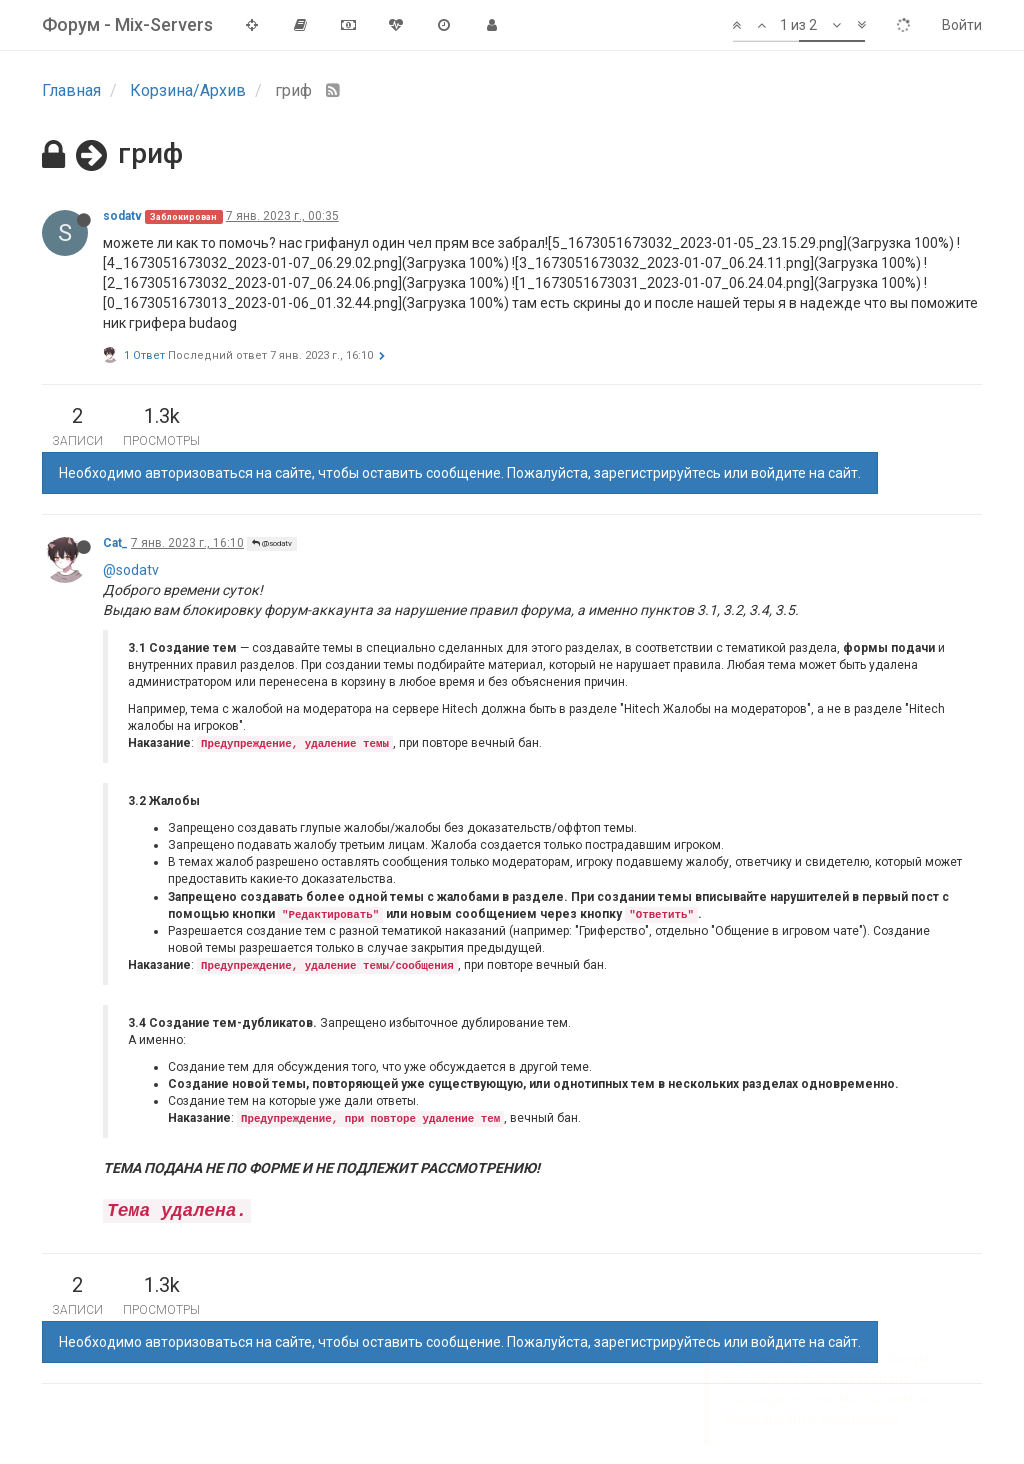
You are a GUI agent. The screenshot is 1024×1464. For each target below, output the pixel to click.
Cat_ (115, 543)
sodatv (122, 216)
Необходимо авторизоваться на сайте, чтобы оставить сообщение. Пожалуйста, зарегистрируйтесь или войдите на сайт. (460, 473)
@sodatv (272, 543)
